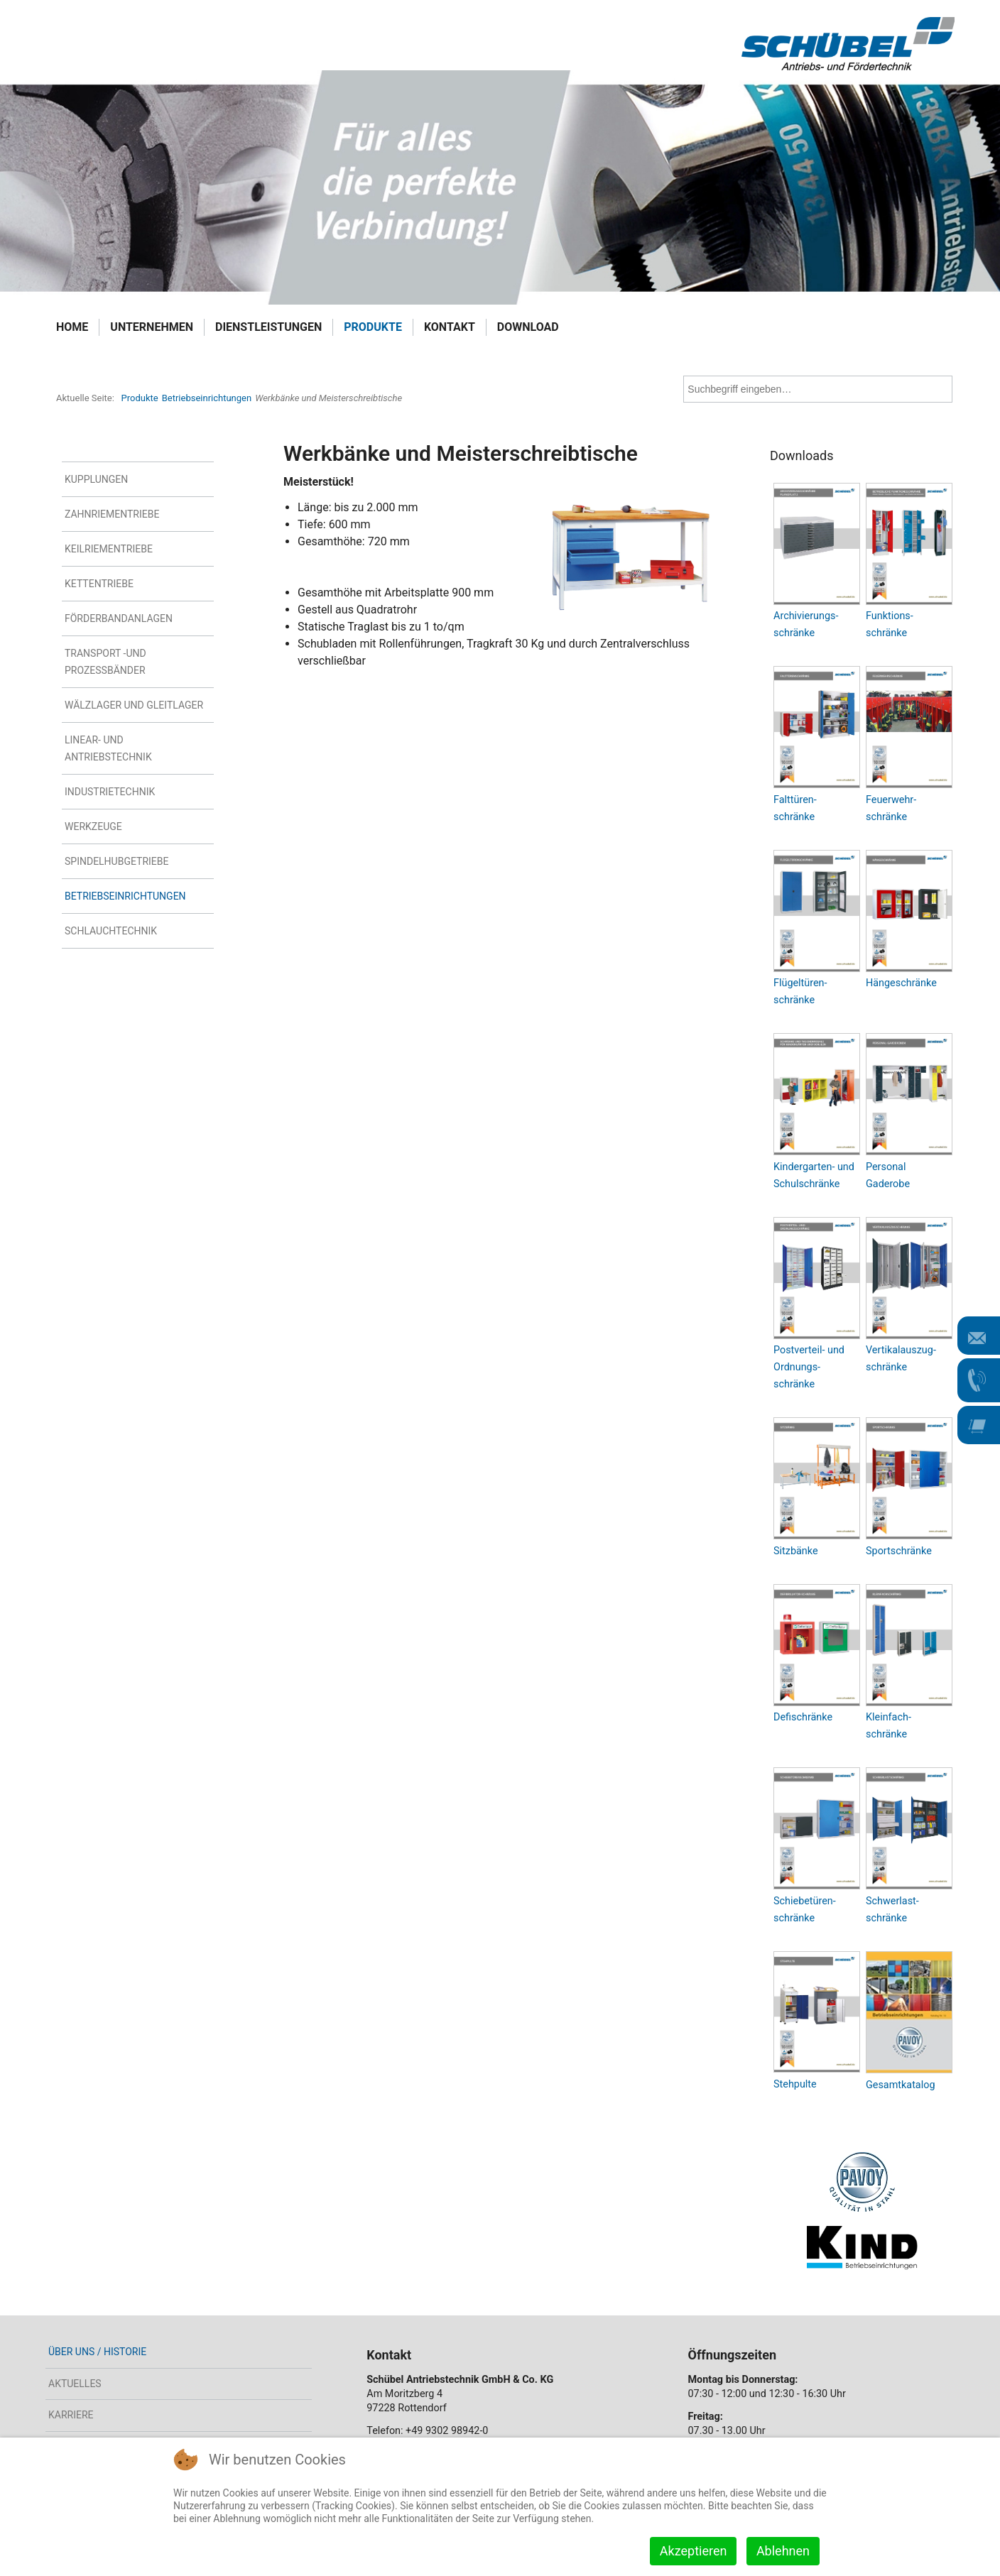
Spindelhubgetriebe (116, 861)
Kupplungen (96, 479)
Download (528, 327)
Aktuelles (75, 2383)
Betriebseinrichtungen (125, 896)
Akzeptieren (693, 2550)
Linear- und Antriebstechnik (108, 748)
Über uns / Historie (97, 2351)
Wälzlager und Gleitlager (134, 705)
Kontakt (449, 327)
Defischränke (802, 1717)
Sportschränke (899, 1551)
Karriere (71, 2415)
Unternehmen (151, 327)
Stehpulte (795, 2084)
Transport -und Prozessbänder (105, 662)
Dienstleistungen (268, 327)
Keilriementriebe (109, 549)
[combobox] (817, 389)
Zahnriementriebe (112, 514)
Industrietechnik (110, 791)
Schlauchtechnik (111, 931)
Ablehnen (783, 2550)
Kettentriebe (99, 583)
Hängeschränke (901, 983)
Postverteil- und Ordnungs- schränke (808, 1367)
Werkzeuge (93, 826)
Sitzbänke (795, 1551)
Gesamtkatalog (900, 2085)
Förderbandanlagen (119, 618)
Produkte (373, 327)
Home (72, 327)
